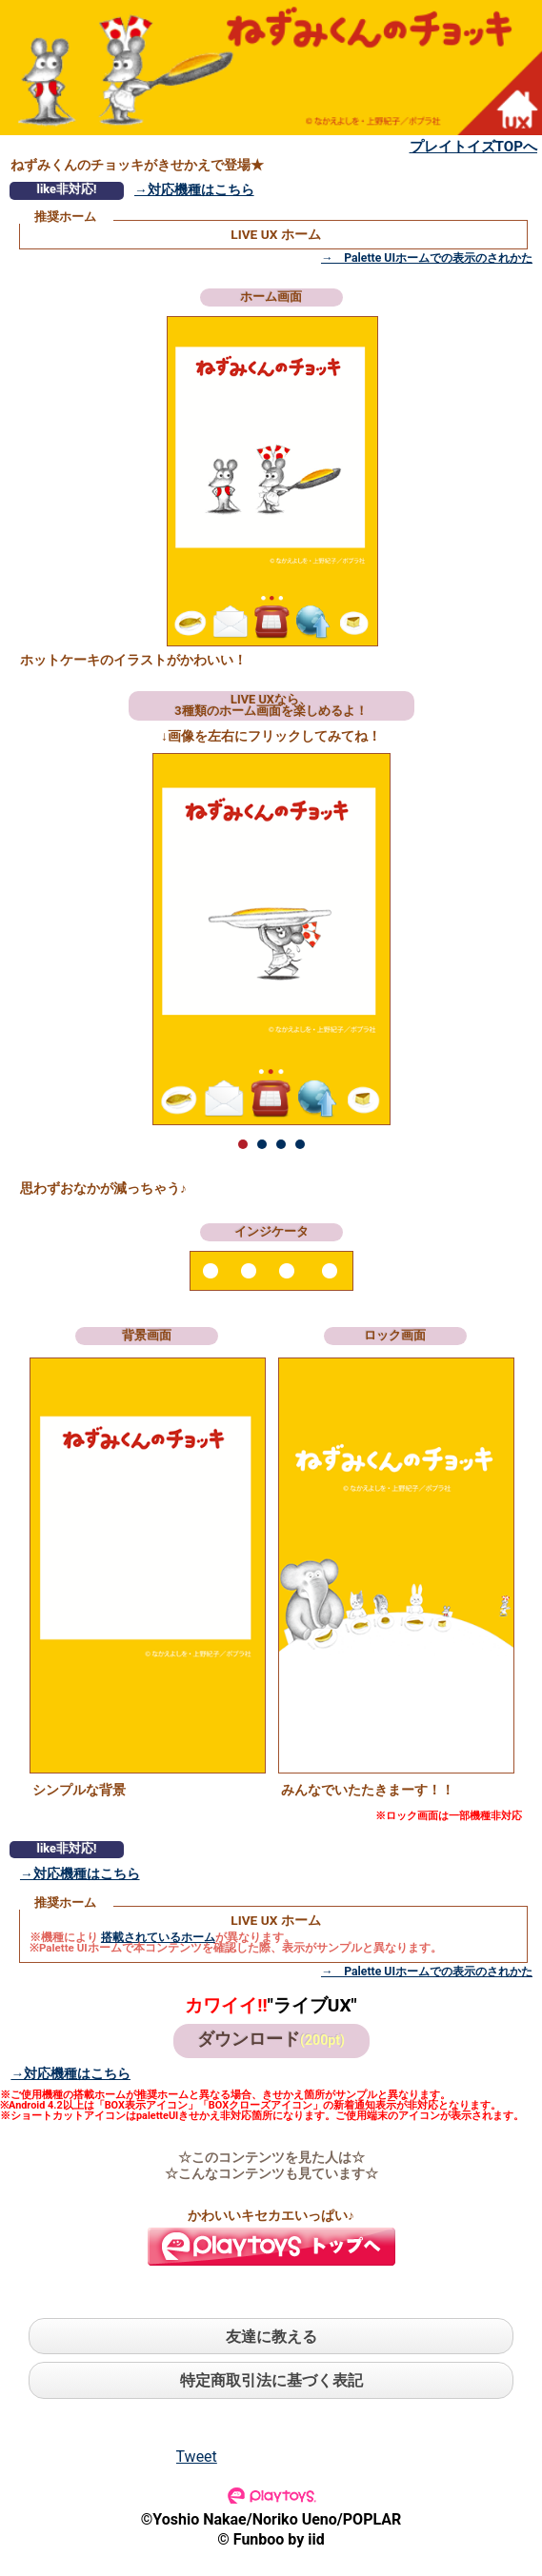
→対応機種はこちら (194, 189)
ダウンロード (271, 2039)
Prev (130, 938)
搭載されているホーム (158, 1937)
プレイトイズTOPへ (473, 146)
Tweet (196, 2456)
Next (412, 938)
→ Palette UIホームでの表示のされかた (426, 258)
